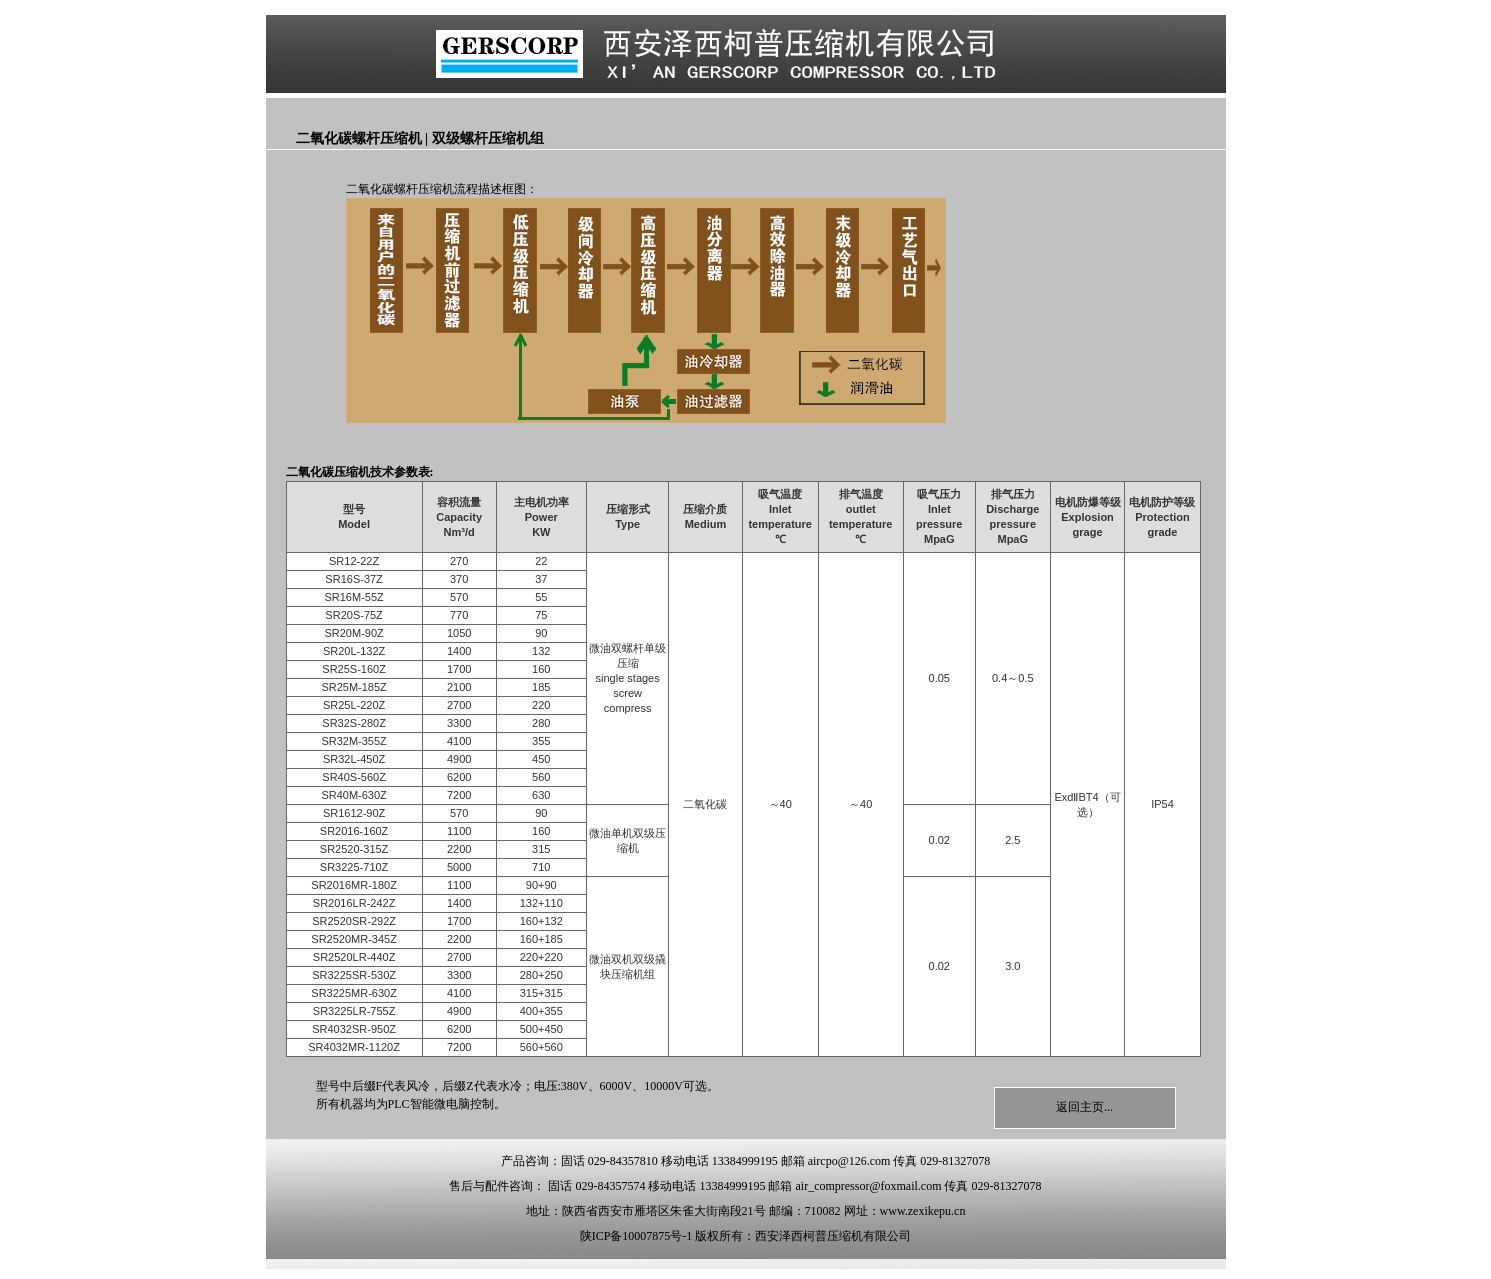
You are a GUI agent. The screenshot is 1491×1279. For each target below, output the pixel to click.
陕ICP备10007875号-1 (636, 1236)
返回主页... (1084, 1107)
